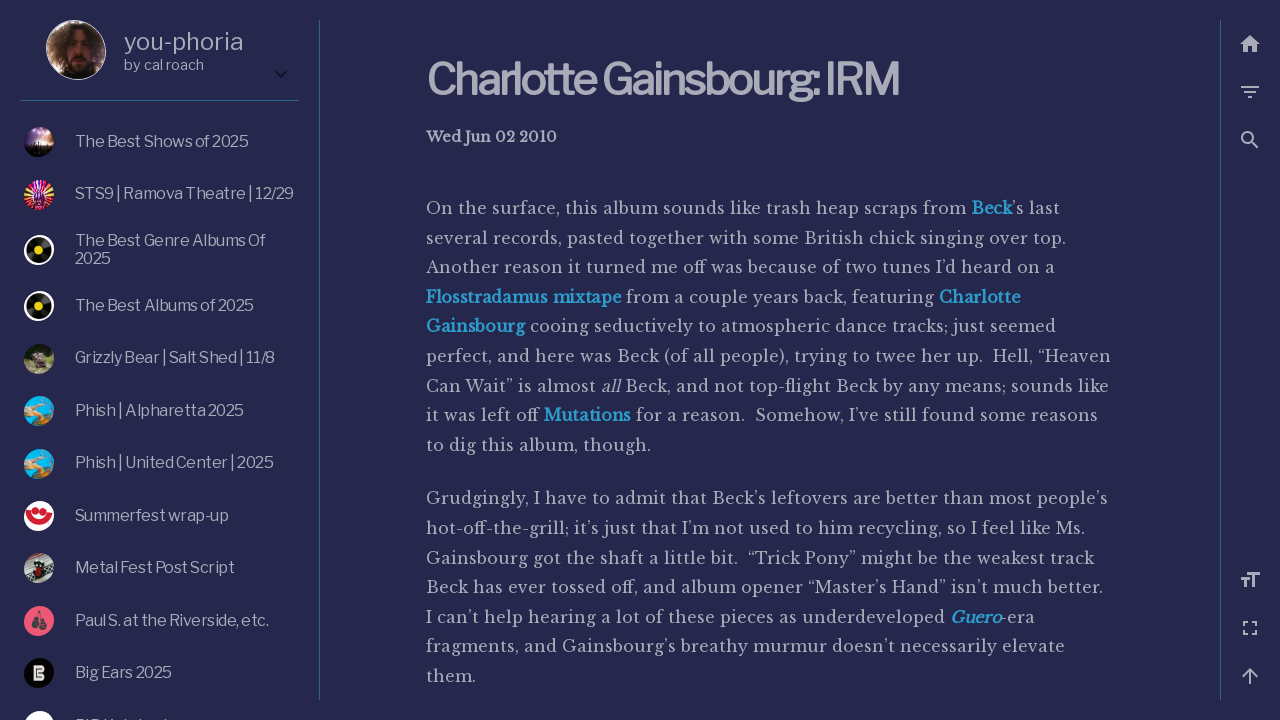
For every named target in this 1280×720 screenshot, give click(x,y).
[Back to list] (1250, 44)
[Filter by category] (1250, 92)
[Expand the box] (281, 74)
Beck (991, 208)
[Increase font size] (1250, 580)
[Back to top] (1250, 676)
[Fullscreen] (1250, 628)
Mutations (587, 415)
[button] (1250, 140)
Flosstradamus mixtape (523, 297)
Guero (975, 617)
